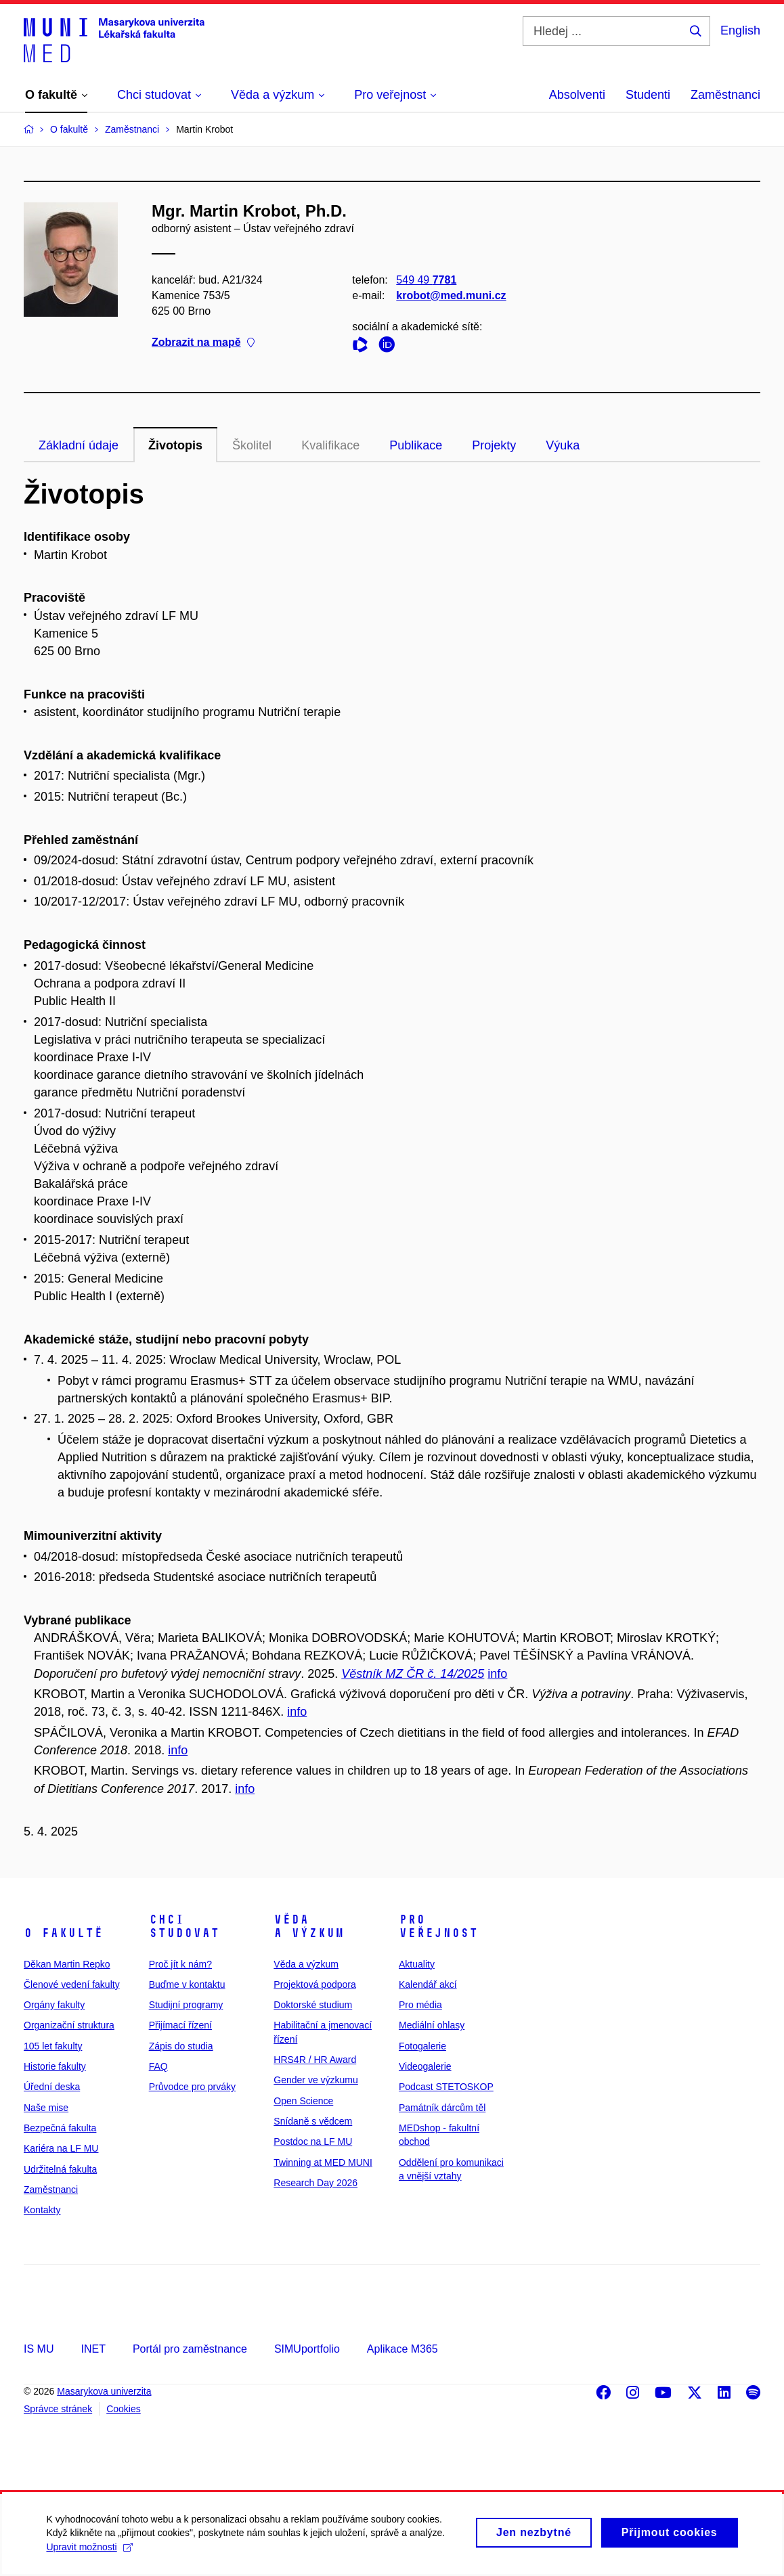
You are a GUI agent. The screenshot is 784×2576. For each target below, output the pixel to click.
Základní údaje (78, 445)
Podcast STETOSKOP (446, 2086)
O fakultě (63, 1933)
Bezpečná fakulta (60, 2128)
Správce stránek (58, 2408)
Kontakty (42, 2209)
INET (93, 2349)
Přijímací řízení (180, 2025)
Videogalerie (425, 2066)
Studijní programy (186, 2004)
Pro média (420, 2004)
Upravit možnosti (90, 2553)
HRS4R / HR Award (315, 2059)
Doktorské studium (313, 2004)
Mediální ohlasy (431, 2025)
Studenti (648, 95)
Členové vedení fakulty (72, 1984)
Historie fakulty (55, 2066)
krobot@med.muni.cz (451, 295)
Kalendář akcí (428, 1984)
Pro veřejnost (438, 1926)
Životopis (175, 445)
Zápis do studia (181, 2046)
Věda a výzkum (309, 1926)
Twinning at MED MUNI (323, 2162)
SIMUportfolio (307, 2349)
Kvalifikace (330, 445)
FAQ (158, 2066)
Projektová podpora (314, 1984)
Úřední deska (52, 2086)
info (497, 1674)
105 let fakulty (53, 2046)
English (740, 30)
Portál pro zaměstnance (190, 2349)
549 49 (426, 280)
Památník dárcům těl (442, 2107)
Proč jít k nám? (180, 1964)
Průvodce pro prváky (192, 2086)
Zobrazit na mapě (203, 343)
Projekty (494, 445)
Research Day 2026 (315, 2182)
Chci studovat (184, 1926)
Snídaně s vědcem (313, 2121)
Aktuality (417, 1964)
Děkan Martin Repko (67, 1964)
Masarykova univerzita (104, 2391)
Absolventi (577, 95)
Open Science (303, 2100)
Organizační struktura (69, 2025)
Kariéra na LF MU (61, 2148)
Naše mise (46, 2107)
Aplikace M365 (402, 2349)
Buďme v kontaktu (187, 1984)
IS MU (38, 2349)
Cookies (123, 2408)
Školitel (251, 445)
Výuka (563, 445)
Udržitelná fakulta (60, 2169)
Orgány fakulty (54, 2004)
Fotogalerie (422, 2046)
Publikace (415, 445)
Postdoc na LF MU (313, 2141)
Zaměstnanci (725, 95)
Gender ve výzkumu (316, 2079)
